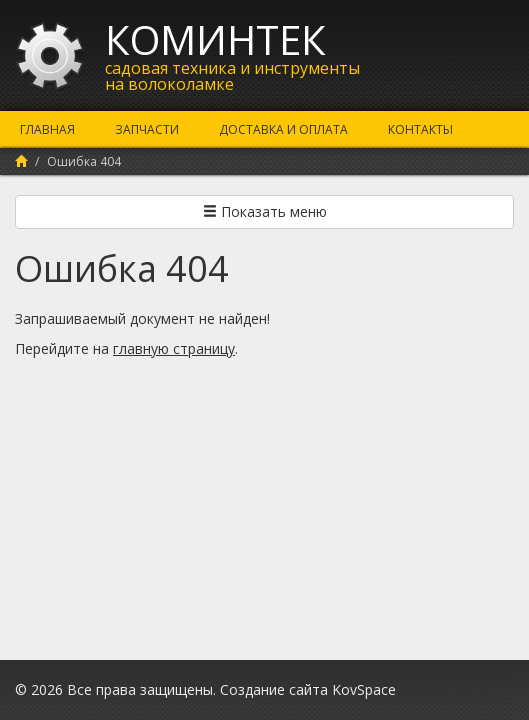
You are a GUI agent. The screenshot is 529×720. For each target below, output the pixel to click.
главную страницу (174, 348)
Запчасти (147, 129)
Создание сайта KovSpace (308, 689)
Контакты (420, 129)
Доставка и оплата (283, 129)
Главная (47, 129)
